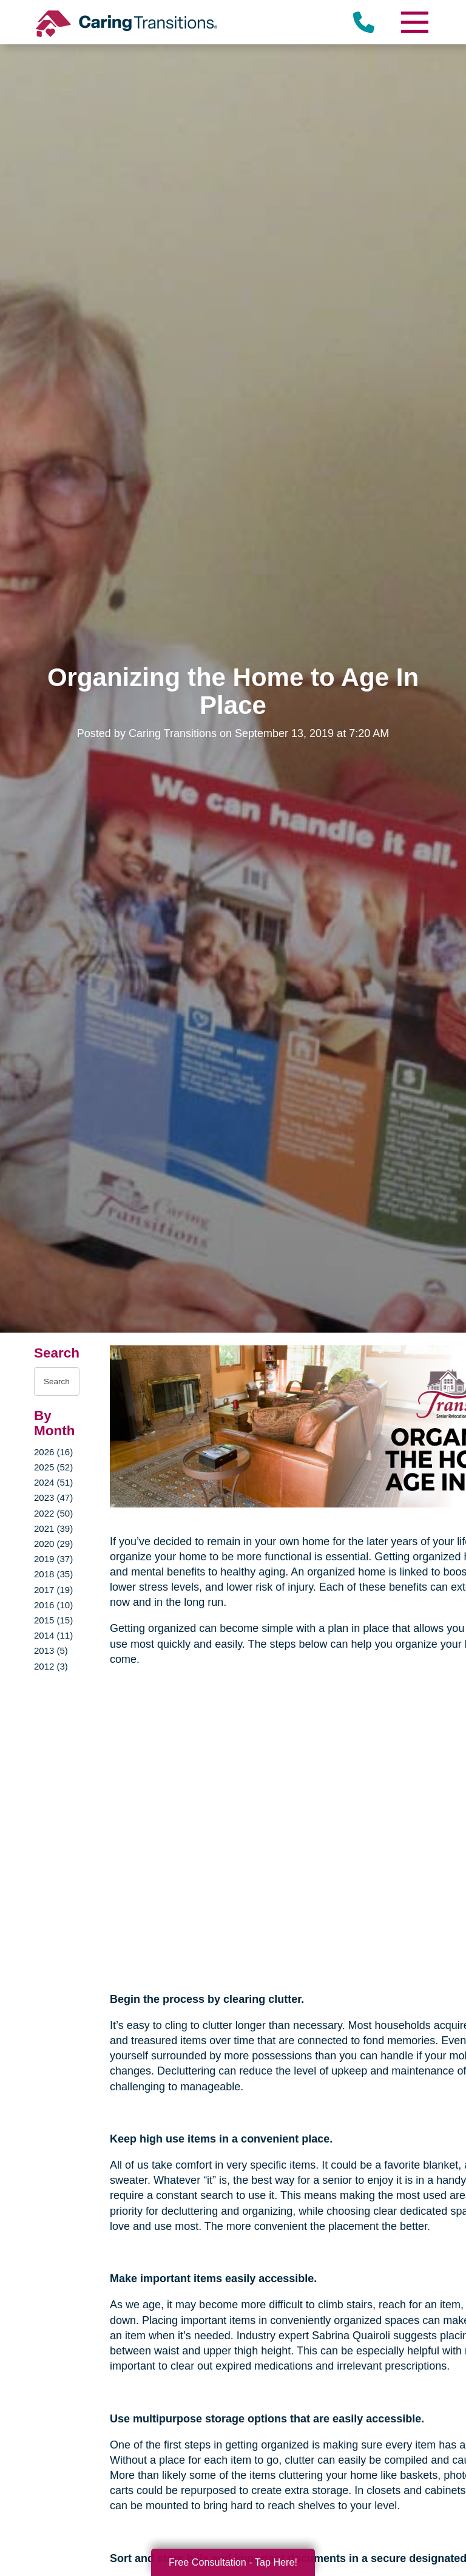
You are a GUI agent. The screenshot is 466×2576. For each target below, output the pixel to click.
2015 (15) (53, 1620)
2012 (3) (51, 1666)
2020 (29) (53, 1543)
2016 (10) (53, 1605)
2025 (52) (53, 1467)
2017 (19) (53, 1590)
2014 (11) (53, 1635)
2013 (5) (51, 1650)
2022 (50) (53, 1513)
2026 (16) (53, 1452)
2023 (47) (53, 1497)
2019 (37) (53, 1559)
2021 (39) (53, 1528)
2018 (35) (53, 1574)
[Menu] (414, 22)
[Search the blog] (56, 1381)
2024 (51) (53, 1482)
